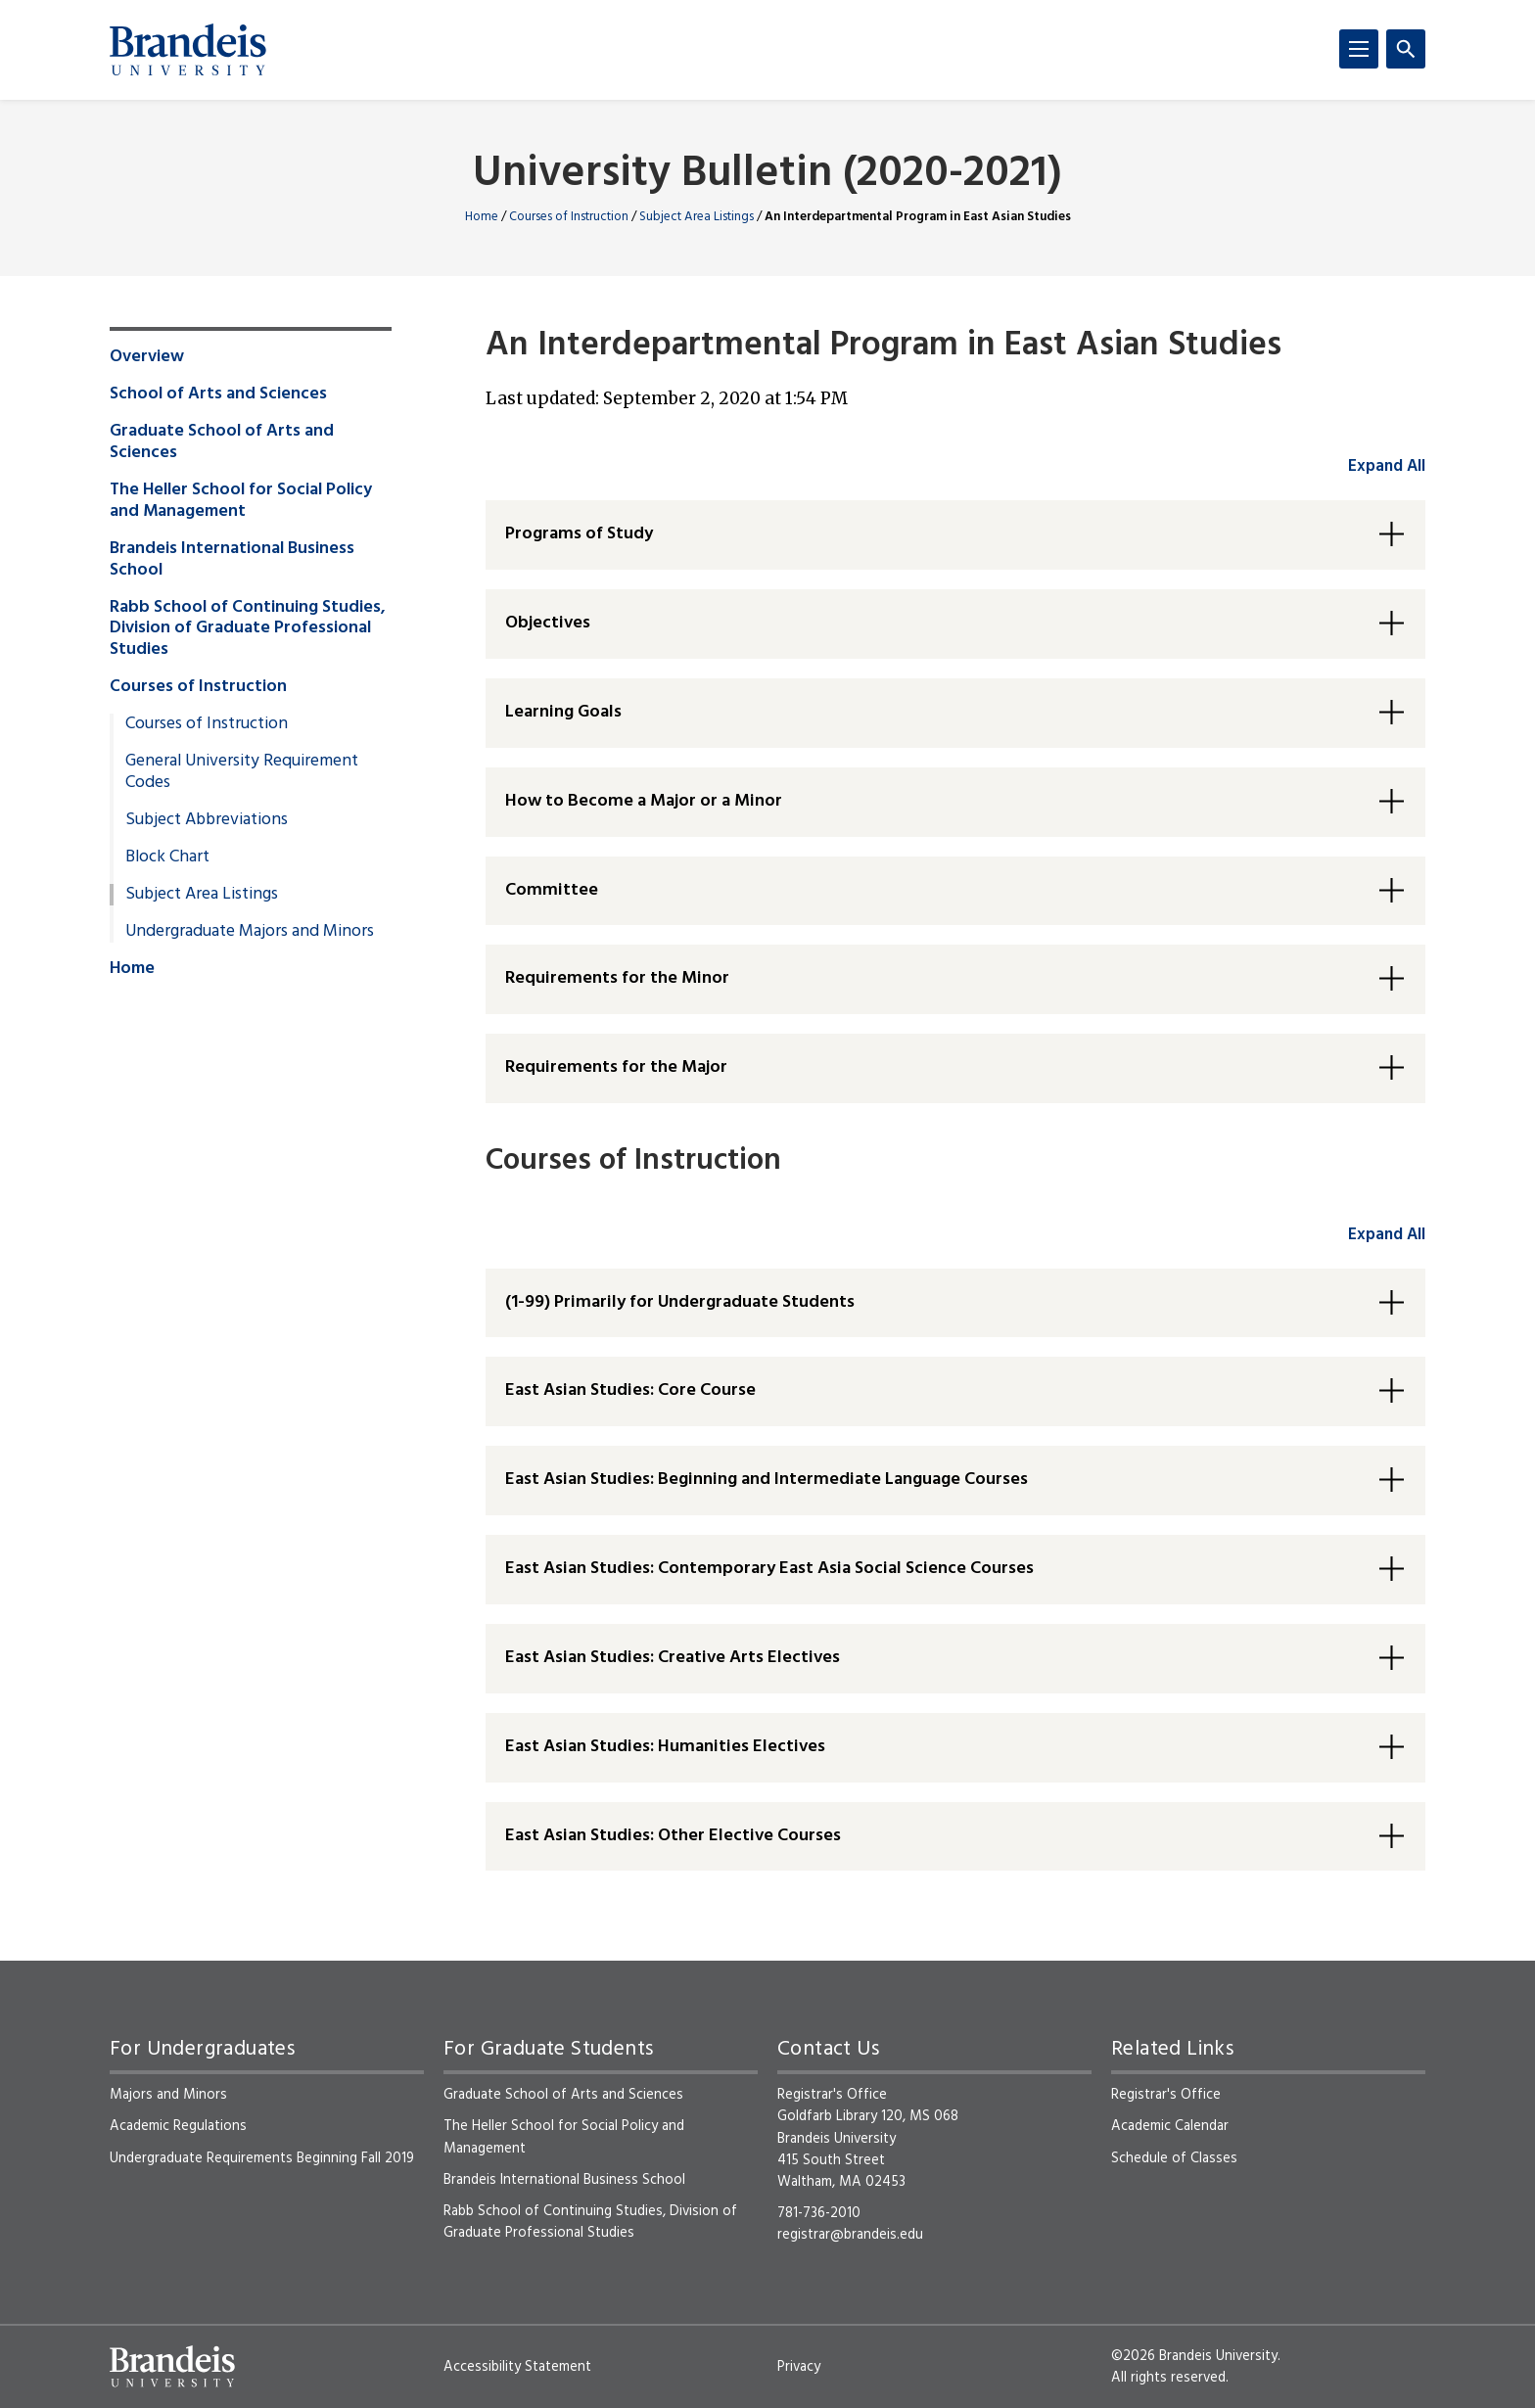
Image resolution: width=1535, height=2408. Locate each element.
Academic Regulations (178, 2126)
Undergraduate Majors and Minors (249, 932)
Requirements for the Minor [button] (617, 978)
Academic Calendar (1170, 2126)
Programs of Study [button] (579, 534)
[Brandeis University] (188, 49)
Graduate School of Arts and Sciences (222, 442)
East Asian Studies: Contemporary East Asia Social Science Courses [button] (769, 1568)
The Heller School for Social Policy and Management (241, 501)
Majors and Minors (168, 2095)
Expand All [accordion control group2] (1386, 1235)
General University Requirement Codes (241, 772)
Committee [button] (551, 890)
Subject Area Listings (696, 217)
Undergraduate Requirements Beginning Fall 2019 (262, 2158)
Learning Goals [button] (563, 712)
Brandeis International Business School (232, 559)
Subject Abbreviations (206, 820)
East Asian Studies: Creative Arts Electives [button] (672, 1658)
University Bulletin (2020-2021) (767, 175)
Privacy (798, 2367)
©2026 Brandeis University (1194, 2356)
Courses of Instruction (568, 217)
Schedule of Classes (1174, 2158)
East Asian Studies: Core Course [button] (630, 1390)
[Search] (1405, 49)
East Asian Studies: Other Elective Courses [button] (673, 1836)
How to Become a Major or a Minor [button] (643, 801)
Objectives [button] (547, 623)
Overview (147, 357)
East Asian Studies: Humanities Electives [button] (665, 1747)
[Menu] (1358, 49)
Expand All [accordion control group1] (1386, 466)
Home (481, 217)
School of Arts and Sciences (218, 394)
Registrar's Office (1166, 2095)
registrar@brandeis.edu (850, 2234)
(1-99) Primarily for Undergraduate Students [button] (680, 1302)
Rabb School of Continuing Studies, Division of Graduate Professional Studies (248, 629)
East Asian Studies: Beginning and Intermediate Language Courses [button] (766, 1479)
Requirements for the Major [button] (616, 1067)
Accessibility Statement (517, 2367)
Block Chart (167, 857)
